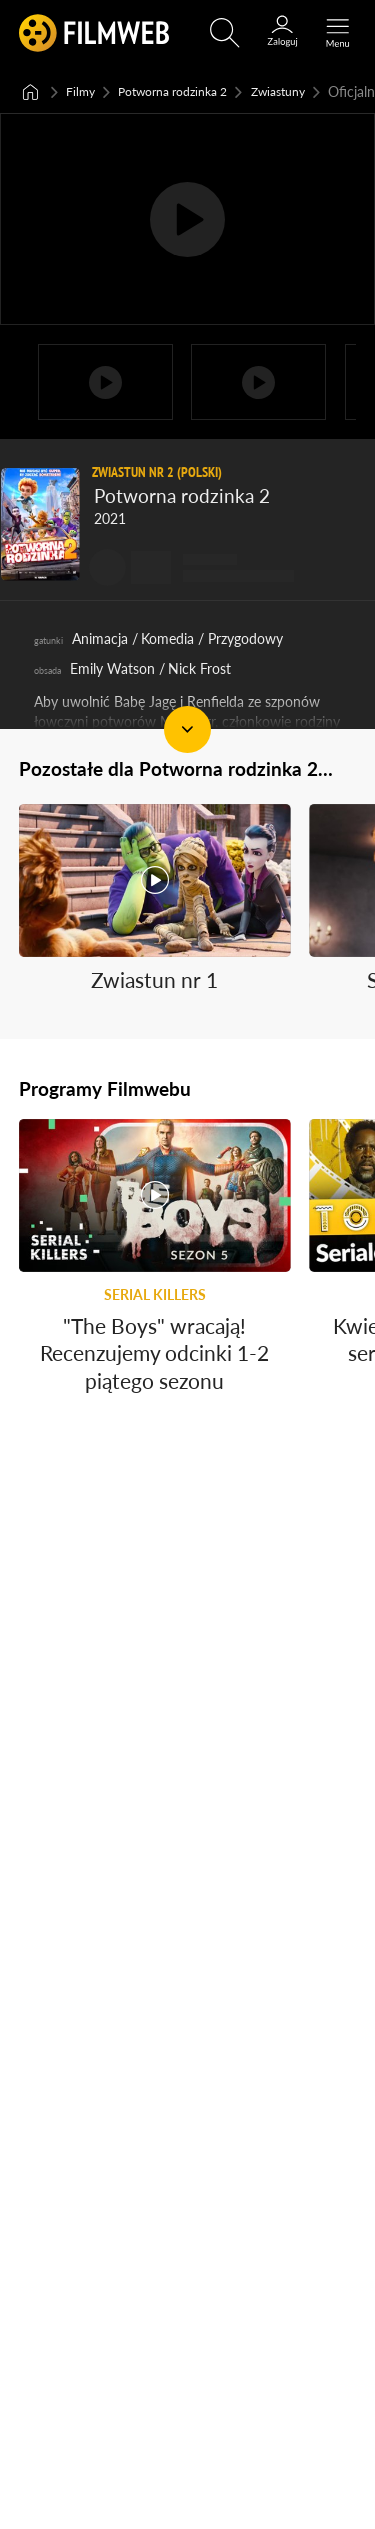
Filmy (82, 90)
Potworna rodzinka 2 (186, 90)
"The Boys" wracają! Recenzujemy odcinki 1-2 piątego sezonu (154, 1399)
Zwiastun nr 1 (154, 1026)
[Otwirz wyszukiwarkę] (225, 33)
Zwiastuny (305, 90)
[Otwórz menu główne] (338, 33)
